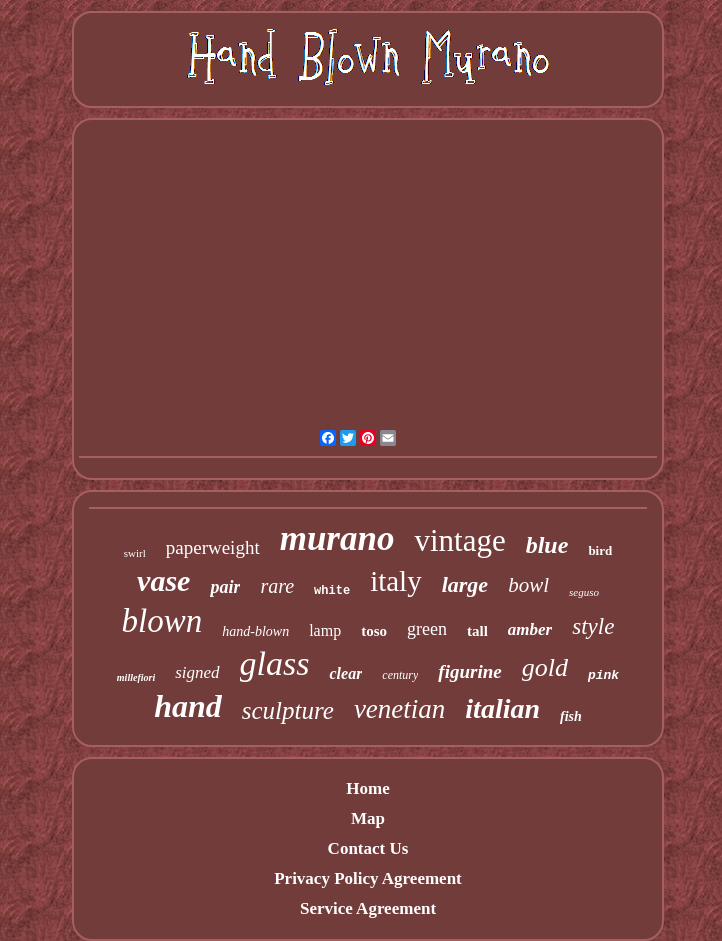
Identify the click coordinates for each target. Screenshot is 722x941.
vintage (459, 540)
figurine (469, 671)
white (332, 591)
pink (603, 675)
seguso (584, 592)
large (465, 584)
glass (275, 663)
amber (530, 629)
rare (277, 586)
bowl (528, 585)
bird (600, 550)
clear (345, 673)
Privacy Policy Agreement (368, 878)
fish (571, 716)
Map (368, 818)
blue (547, 545)
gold (545, 667)
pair (225, 587)
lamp (325, 630)
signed (197, 672)
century (400, 675)
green (427, 629)
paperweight (213, 547)
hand (188, 706)
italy (396, 581)
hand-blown (255, 631)
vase (163, 580)
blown (162, 621)
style (593, 626)
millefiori (136, 677)
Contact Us (368, 848)
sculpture (288, 710)
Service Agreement (368, 908)
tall (477, 631)
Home (367, 788)
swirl (135, 553)
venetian (399, 709)
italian (502, 708)
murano (337, 538)
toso (374, 631)
